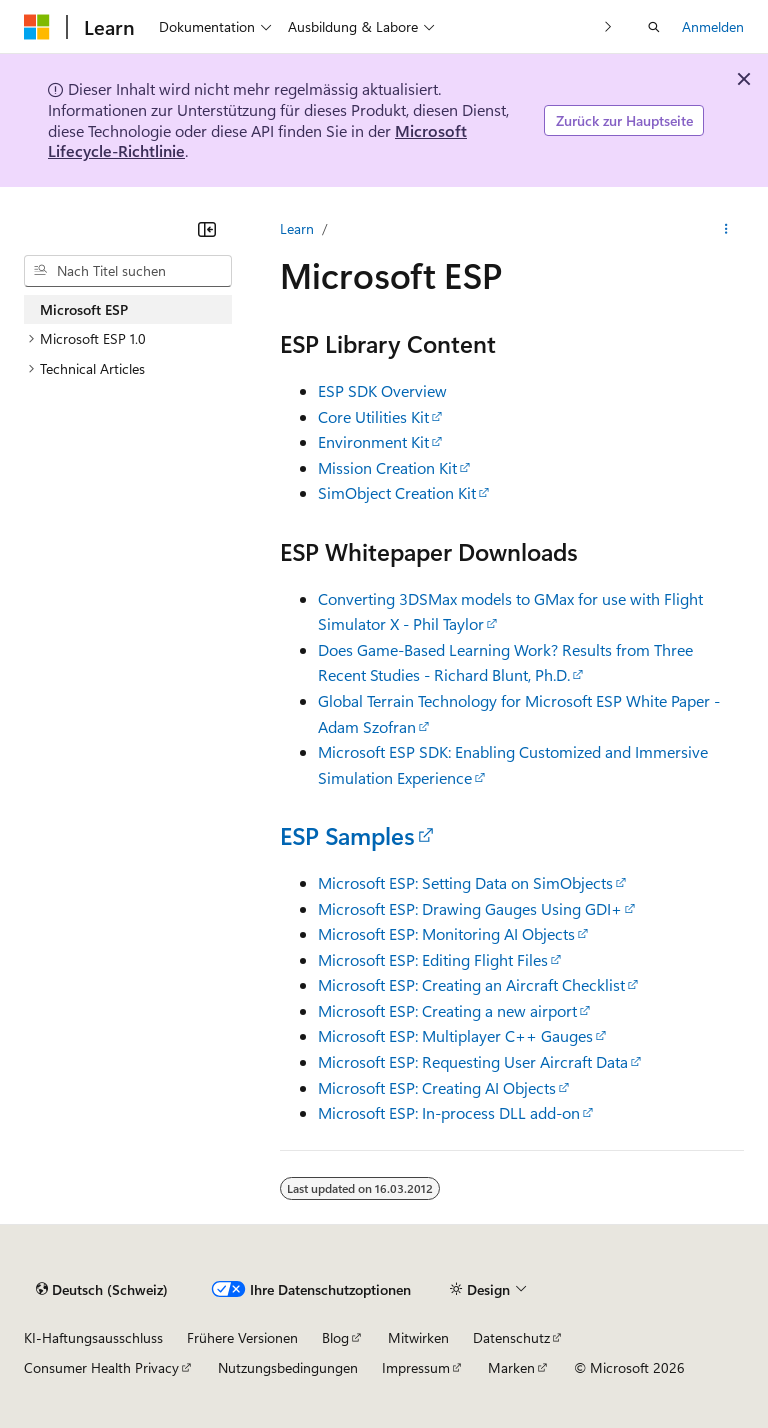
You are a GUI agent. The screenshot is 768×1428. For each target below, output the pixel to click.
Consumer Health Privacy (101, 1367)
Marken (511, 1367)
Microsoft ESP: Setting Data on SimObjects (465, 882)
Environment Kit (373, 441)
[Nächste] (608, 26)
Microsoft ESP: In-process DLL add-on (449, 1112)
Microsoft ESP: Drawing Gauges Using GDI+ (470, 908)
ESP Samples (347, 835)
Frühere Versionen (242, 1337)
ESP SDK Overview (382, 390)
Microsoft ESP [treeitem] (84, 309)
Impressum (416, 1367)
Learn (297, 228)
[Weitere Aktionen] (726, 229)
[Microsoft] (37, 27)
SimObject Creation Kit (397, 492)
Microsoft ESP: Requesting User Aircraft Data (473, 1061)
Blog (335, 1337)
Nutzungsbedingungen (288, 1367)
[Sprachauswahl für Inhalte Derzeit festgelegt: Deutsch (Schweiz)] (102, 1289)
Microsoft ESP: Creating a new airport (447, 1010)
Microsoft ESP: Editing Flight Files (433, 959)
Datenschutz (511, 1337)
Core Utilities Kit (373, 416)
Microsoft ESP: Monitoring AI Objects (446, 933)
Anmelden (713, 26)
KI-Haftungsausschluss (93, 1337)
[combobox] (128, 271)
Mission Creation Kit (387, 467)
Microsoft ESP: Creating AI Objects (437, 1087)
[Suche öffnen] (654, 27)
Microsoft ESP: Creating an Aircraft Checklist (471, 984)
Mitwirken (418, 1337)
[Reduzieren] (207, 229)
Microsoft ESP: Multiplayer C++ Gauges (455, 1035)
